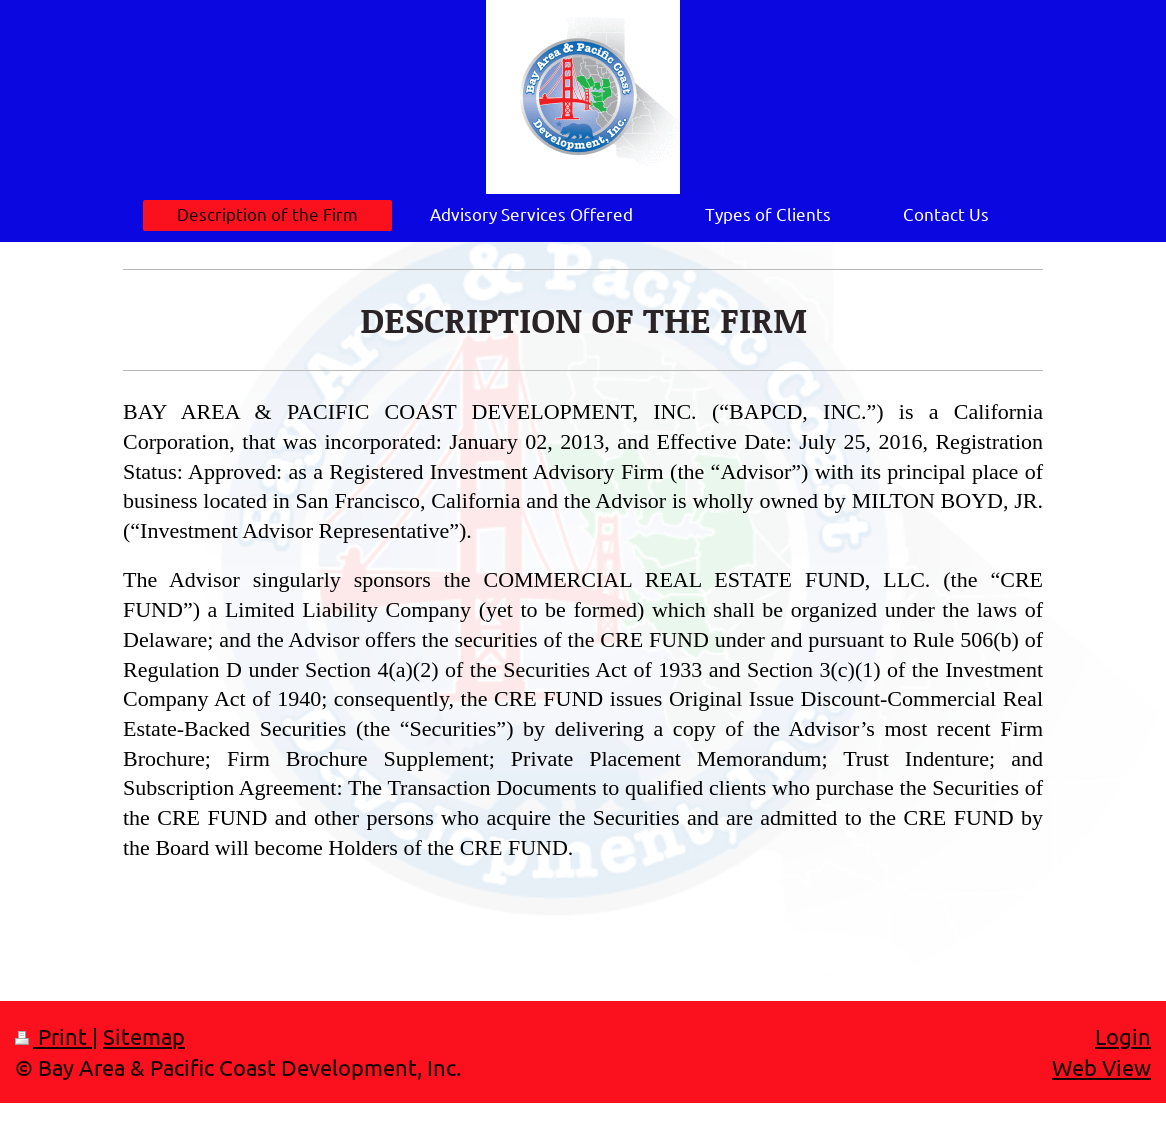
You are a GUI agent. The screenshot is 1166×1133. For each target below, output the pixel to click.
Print (53, 1036)
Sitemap (144, 1036)
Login (1123, 1036)
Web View (1101, 1067)
